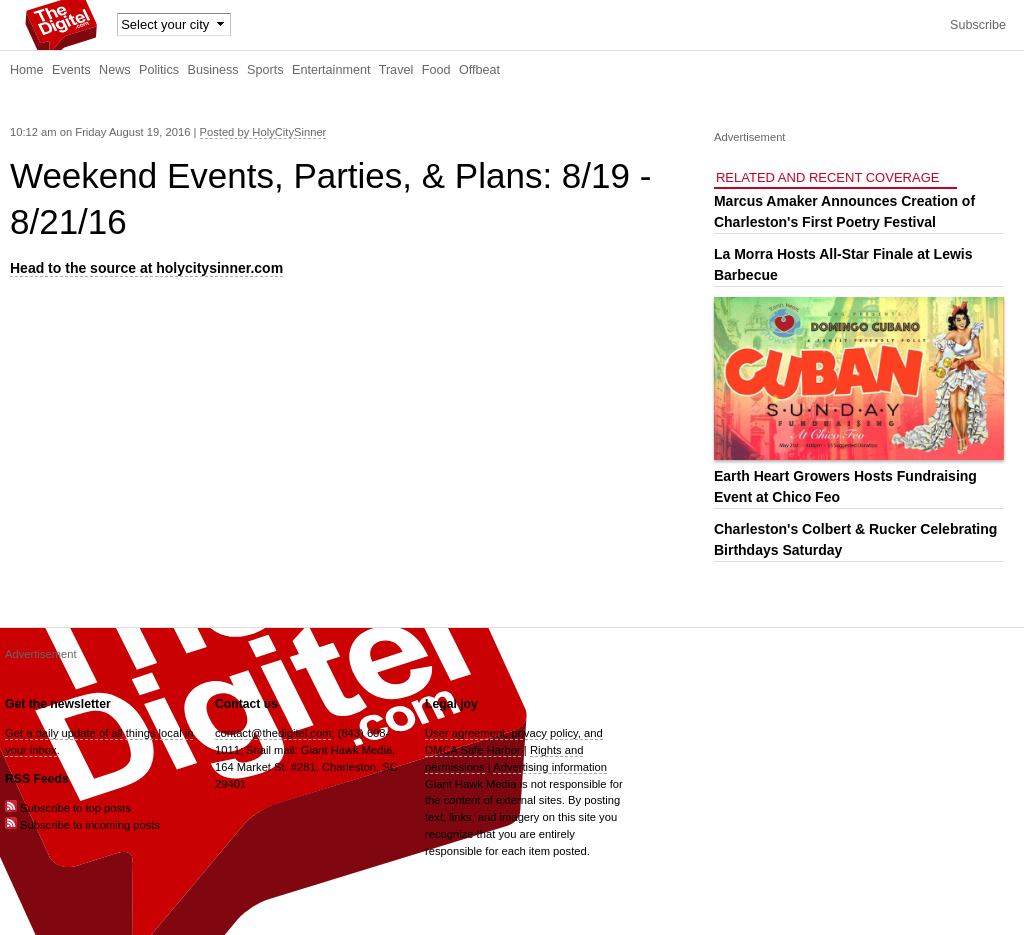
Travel (396, 70)
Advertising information (550, 767)
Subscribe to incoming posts (82, 825)
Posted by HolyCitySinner (263, 132)
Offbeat (479, 70)
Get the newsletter (58, 704)
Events (71, 70)
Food (436, 70)
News (115, 70)
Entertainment (331, 70)
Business (213, 70)
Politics (159, 70)
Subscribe (978, 25)
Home (27, 70)
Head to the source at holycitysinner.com (146, 268)
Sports (265, 70)
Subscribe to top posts (68, 808)
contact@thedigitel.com (273, 733)
